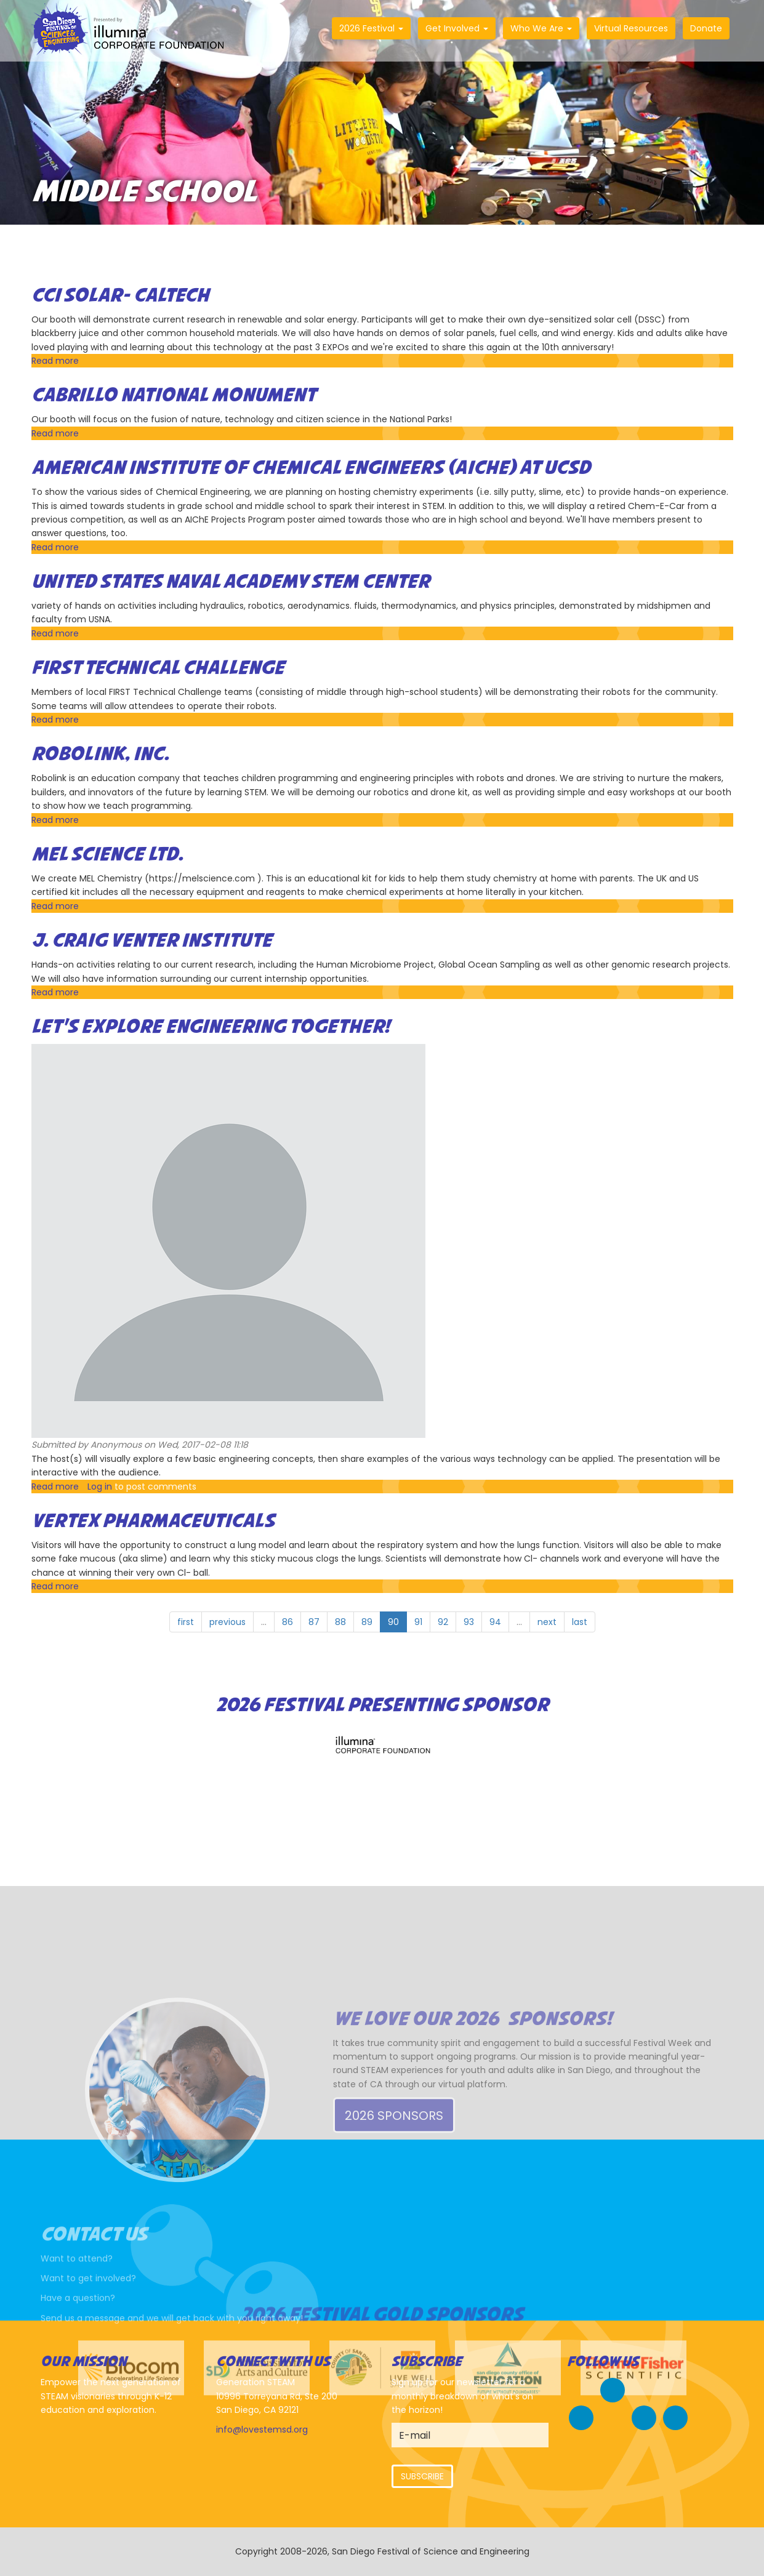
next (547, 1622)
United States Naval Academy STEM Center (230, 582)
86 (287, 1622)
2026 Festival (371, 28)
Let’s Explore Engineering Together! (210, 1027)
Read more (55, 361)
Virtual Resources (631, 28)
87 (314, 1622)
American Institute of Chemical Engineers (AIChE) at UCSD (310, 468)
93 (469, 1622)
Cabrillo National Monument (173, 395)
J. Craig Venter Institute (151, 941)
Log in (99, 1486)
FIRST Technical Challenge (157, 668)
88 (340, 1622)
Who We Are (541, 28)
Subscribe (422, 2476)
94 (495, 1622)
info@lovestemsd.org (262, 2429)
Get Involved (456, 28)
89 (366, 1622)
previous (227, 1622)
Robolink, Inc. (100, 754)
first (185, 1622)
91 (418, 1622)
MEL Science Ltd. (107, 855)
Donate (706, 28)
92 (443, 1622)
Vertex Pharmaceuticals (153, 1521)
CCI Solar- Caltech (120, 296)
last (579, 1622)
